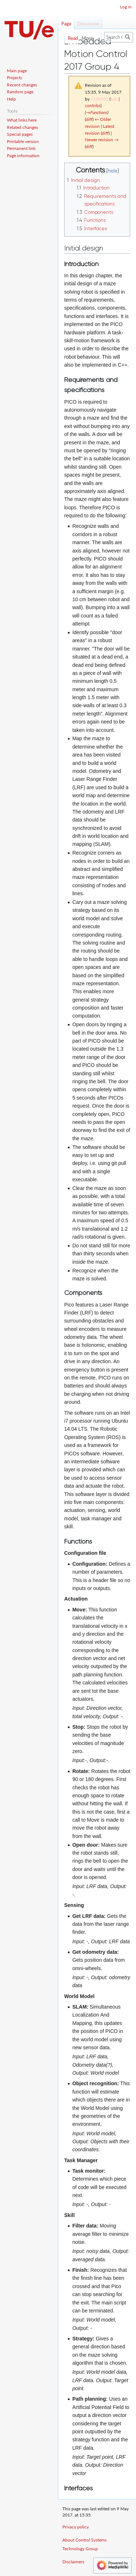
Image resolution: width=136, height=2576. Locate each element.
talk (114, 99)
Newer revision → (102, 139)
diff (89, 119)
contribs (92, 105)
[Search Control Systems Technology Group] (118, 37)
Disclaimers (73, 2561)
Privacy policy (75, 2527)
